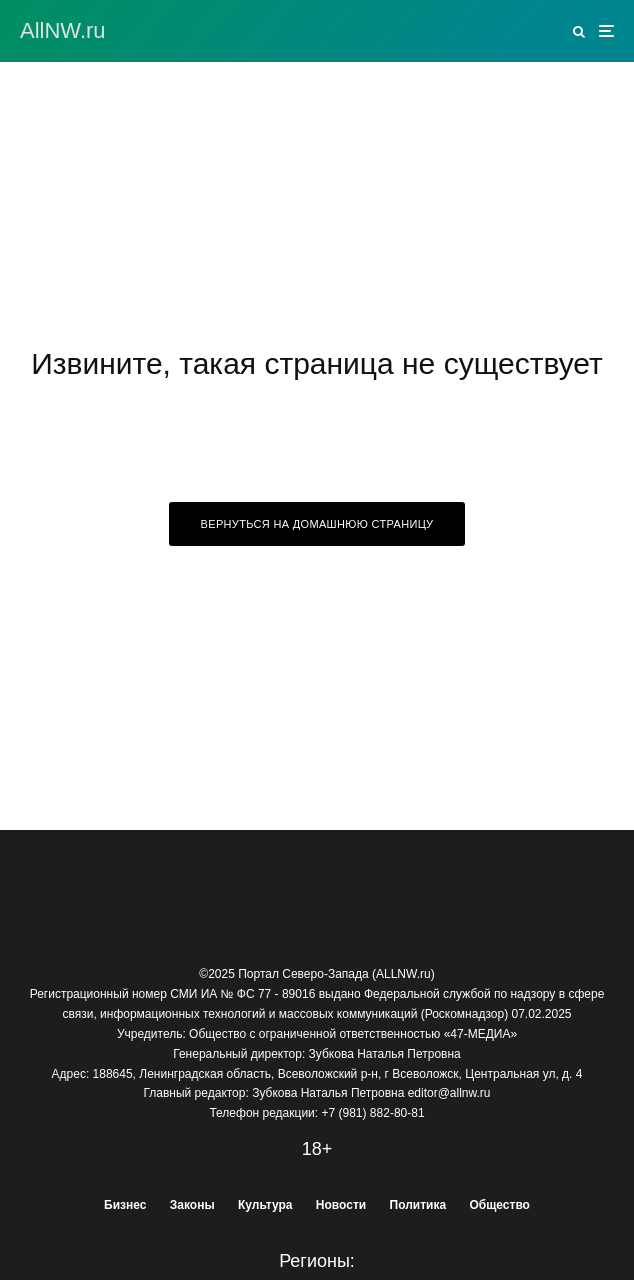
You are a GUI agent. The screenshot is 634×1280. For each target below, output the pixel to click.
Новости (341, 1205)
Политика (418, 1205)
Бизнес (125, 1205)
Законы (192, 1205)
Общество (499, 1205)
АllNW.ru (63, 31)
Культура (265, 1205)
